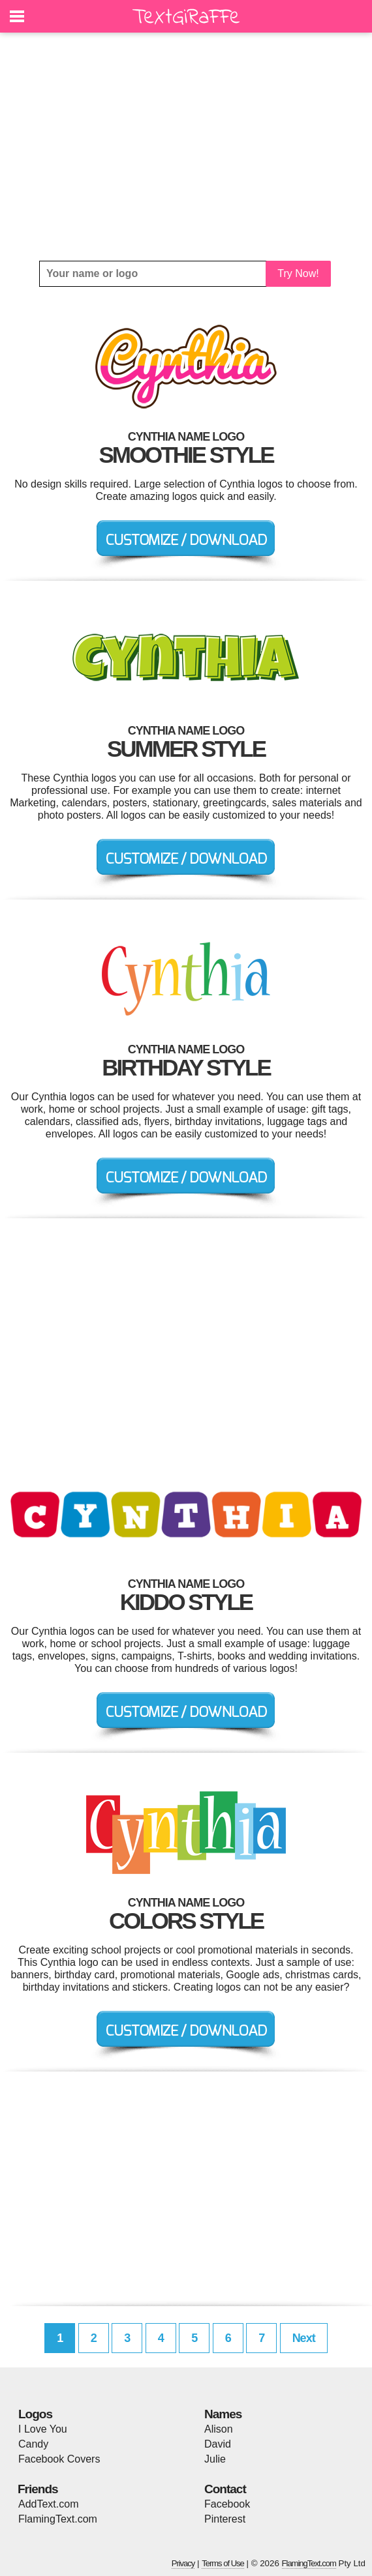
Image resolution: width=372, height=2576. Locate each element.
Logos (35, 2414)
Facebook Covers (59, 2459)
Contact (225, 2489)
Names (222, 2414)
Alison (218, 2429)
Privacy (183, 2563)
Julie (215, 2459)
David (217, 2444)
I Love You (42, 2429)
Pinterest (224, 2519)
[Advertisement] (186, 146)
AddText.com (48, 2504)
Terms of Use (223, 2563)
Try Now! (297, 273)
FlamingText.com (57, 2519)
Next (303, 2338)
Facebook (227, 2504)
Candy (33, 2444)
